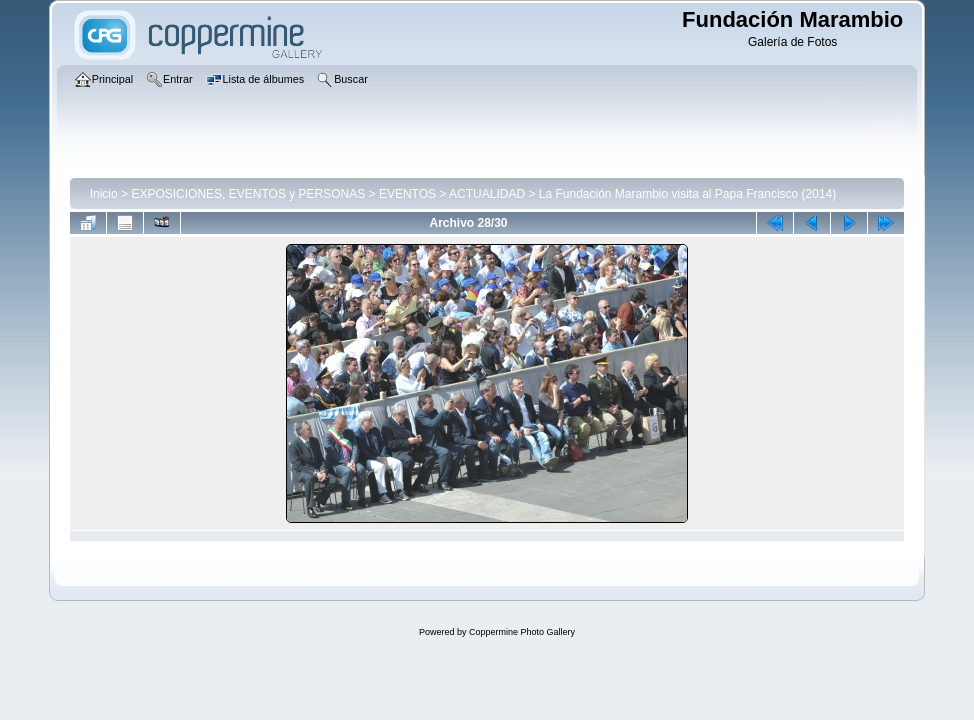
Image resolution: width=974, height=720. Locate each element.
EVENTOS (407, 194)
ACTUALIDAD (487, 194)
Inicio (104, 194)
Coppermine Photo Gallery (522, 632)
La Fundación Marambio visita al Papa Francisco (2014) (687, 194)
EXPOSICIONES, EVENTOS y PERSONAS (248, 194)
